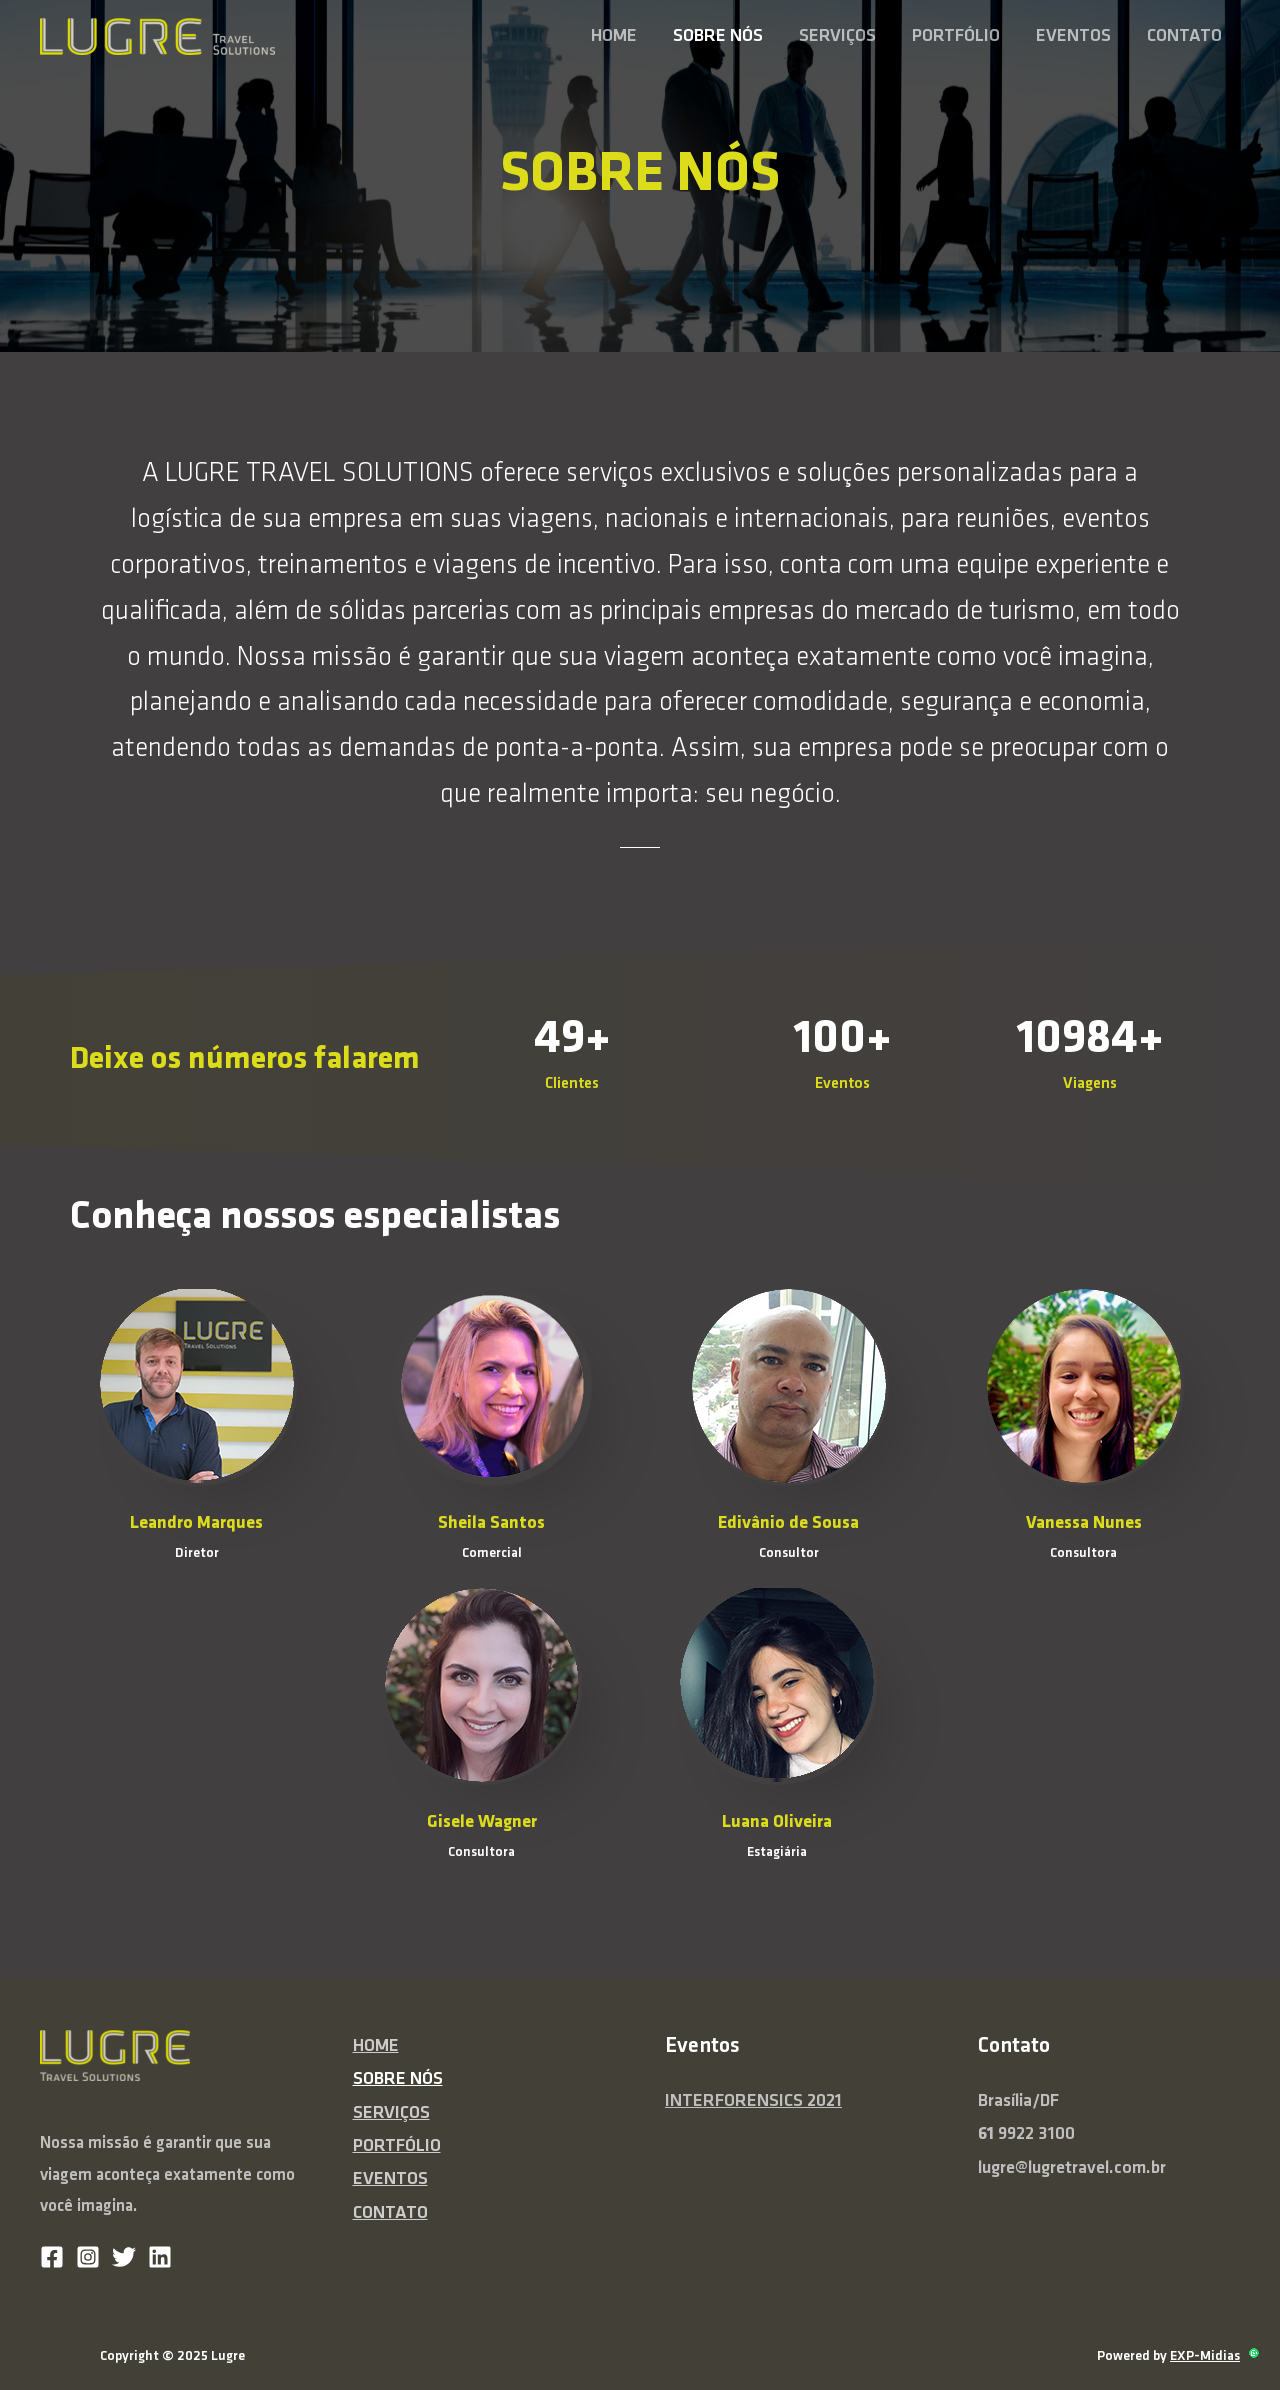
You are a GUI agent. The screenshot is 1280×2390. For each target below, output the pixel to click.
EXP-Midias (1205, 2356)
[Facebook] (52, 2257)
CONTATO (1184, 36)
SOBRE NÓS (718, 36)
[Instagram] (88, 2257)
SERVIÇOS (837, 36)
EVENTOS (1073, 36)
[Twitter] (124, 2257)
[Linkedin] (160, 2257)
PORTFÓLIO (956, 36)
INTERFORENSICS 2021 (753, 2101)
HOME (614, 36)
